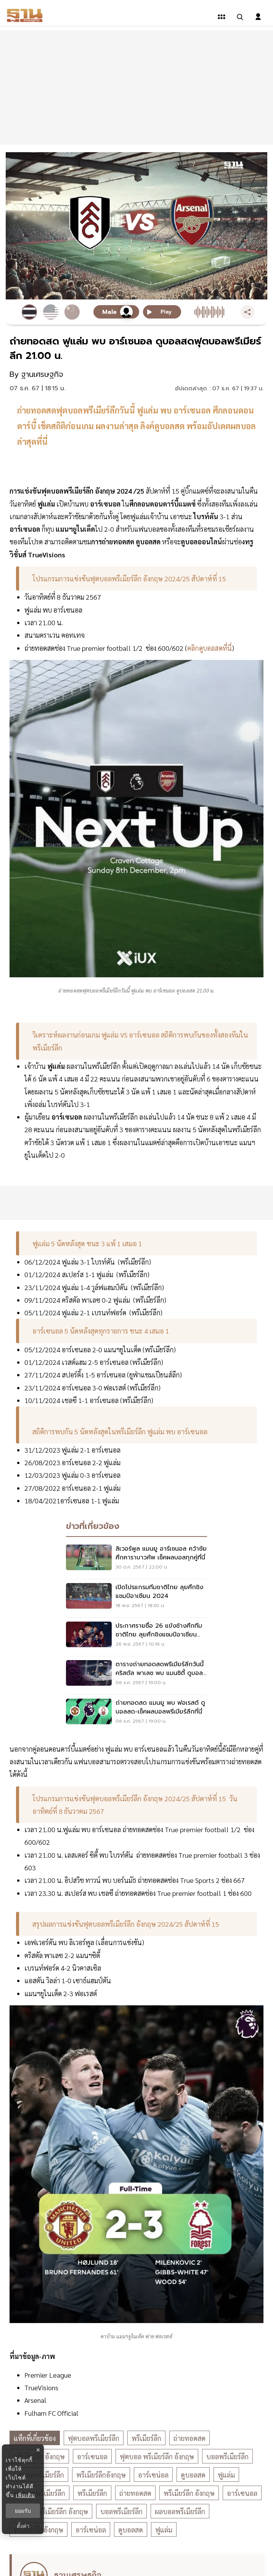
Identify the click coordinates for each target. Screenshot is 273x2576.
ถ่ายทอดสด (189, 2438)
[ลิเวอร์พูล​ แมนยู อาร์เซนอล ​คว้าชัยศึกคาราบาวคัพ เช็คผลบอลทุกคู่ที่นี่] (136, 1560)
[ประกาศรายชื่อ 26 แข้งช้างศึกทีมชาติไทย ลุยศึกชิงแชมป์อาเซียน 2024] (136, 1637)
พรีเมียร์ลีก (146, 2438)
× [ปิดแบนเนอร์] (38, 2450)
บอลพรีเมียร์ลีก (227, 2456)
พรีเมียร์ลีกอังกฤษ (101, 2474)
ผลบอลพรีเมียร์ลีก (180, 2511)
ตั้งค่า (23, 2526)
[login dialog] (258, 17)
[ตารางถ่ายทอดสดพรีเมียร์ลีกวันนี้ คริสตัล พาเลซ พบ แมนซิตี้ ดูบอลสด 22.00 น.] (136, 1675)
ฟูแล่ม (226, 2474)
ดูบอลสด (193, 2474)
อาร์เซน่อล (153, 2474)
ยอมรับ (23, 2511)
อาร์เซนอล (92, 2456)
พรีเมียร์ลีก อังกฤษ (189, 2493)
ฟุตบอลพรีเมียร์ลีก (93, 2438)
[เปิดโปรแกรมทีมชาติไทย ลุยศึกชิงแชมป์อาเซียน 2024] (136, 1598)
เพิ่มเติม (25, 2495)
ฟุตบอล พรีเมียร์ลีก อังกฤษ (157, 2456)
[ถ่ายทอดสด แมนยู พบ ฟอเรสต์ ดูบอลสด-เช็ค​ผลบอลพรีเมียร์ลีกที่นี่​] (136, 1714)
